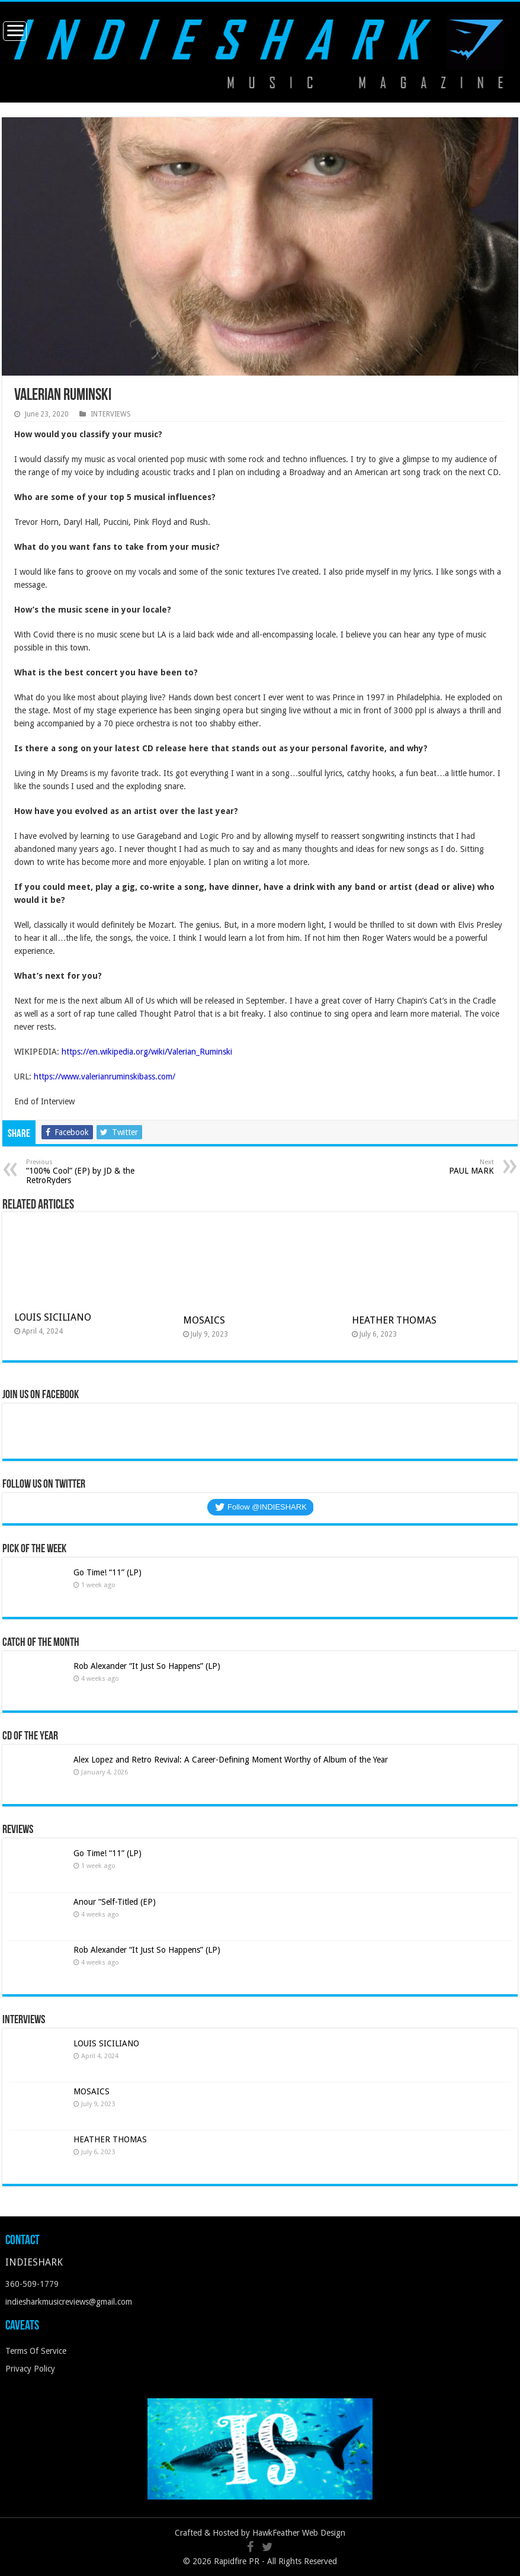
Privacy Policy (30, 2368)
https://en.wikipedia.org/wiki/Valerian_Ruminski (147, 1051)
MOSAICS (204, 1320)
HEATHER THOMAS (394, 1320)
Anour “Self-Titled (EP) (114, 1902)
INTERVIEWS (111, 414)
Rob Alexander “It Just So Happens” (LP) (146, 1666)
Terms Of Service (35, 2351)
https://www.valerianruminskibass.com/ (104, 1076)
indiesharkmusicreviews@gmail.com (68, 2301)
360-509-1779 (32, 2284)
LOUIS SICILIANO (54, 1317)
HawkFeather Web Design (298, 2532)
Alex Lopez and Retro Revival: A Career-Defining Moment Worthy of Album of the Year (230, 1759)
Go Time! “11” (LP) (107, 1572)
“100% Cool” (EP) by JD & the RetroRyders (86, 1171)
